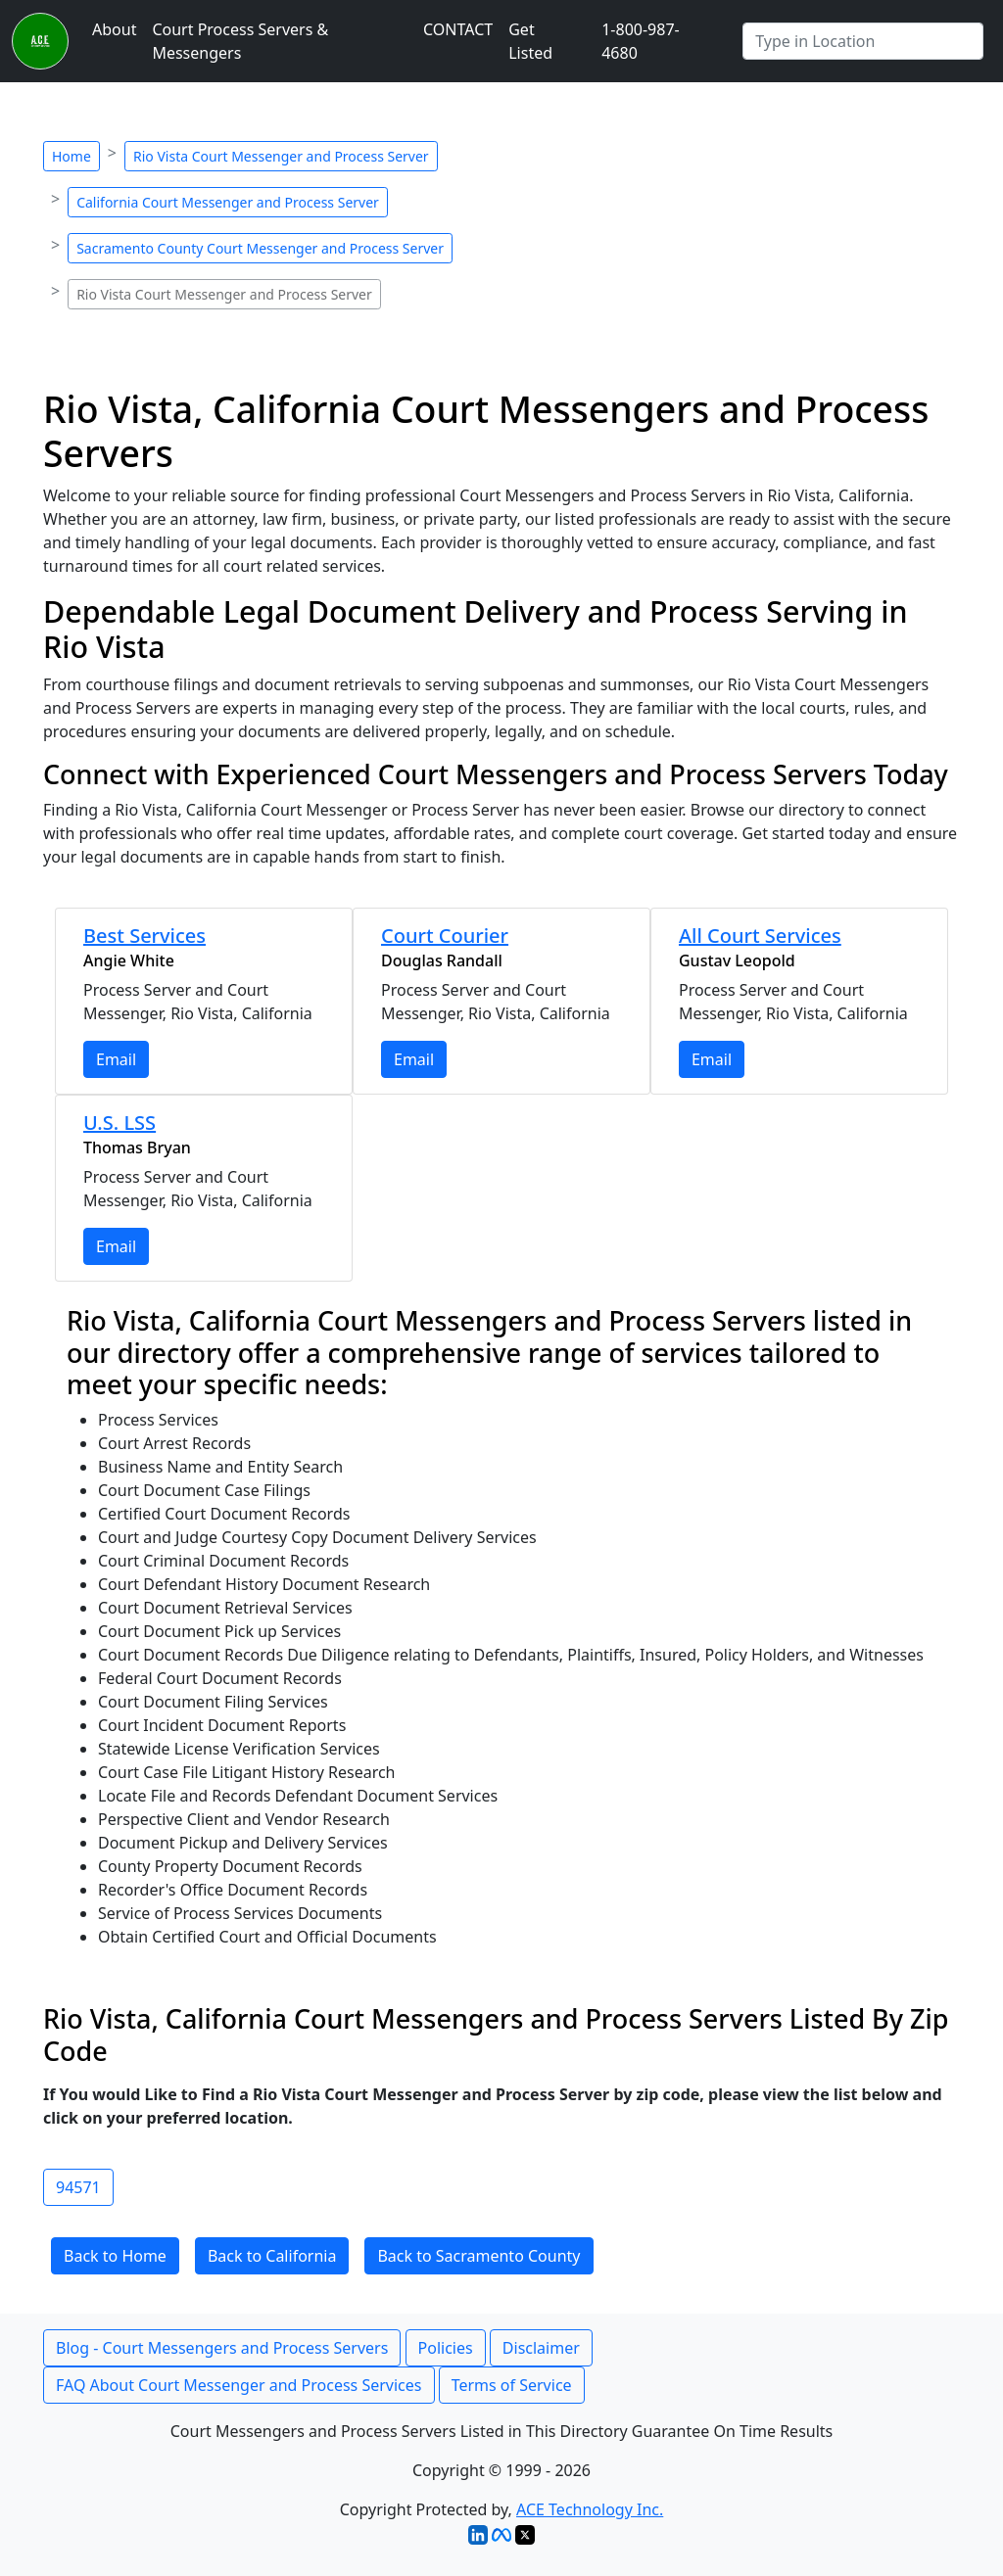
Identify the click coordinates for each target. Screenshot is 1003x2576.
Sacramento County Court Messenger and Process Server (260, 248)
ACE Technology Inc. (589, 2509)
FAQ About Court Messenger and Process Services (239, 2385)
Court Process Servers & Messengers (240, 41)
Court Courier (444, 935)
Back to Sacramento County (478, 2256)
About (114, 29)
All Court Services (760, 935)
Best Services (144, 935)
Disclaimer (541, 2348)
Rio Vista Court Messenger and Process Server (281, 156)
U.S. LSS (119, 1122)
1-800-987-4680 (640, 41)
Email (116, 1059)
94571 (78, 2187)
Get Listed (530, 41)
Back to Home (115, 2256)
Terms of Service (512, 2385)
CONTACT (458, 29)
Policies (445, 2348)
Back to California (272, 2256)
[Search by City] (862, 41)
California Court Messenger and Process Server (227, 202)
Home (71, 156)
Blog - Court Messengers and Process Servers (222, 2348)
